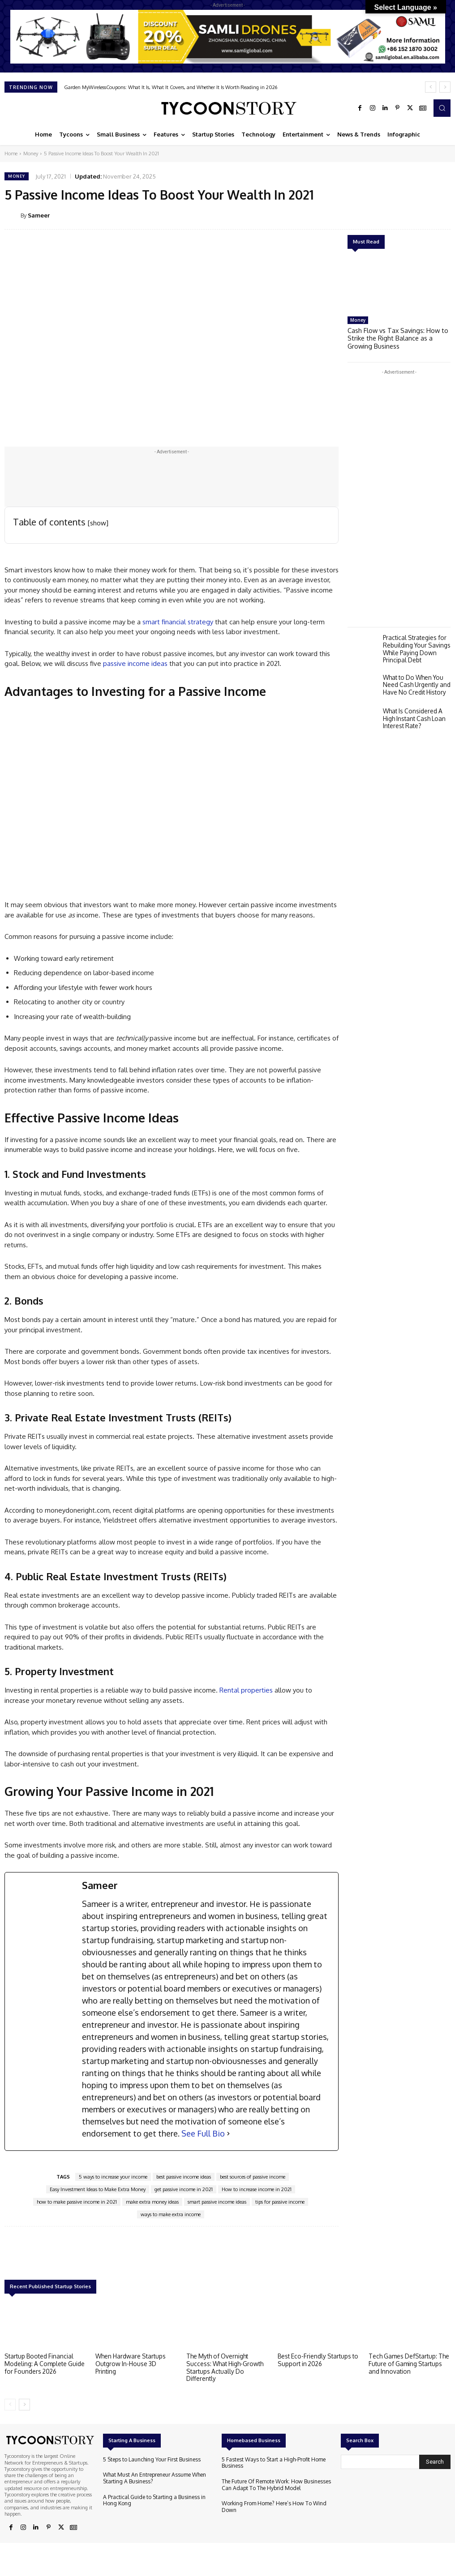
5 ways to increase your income (113, 2177)
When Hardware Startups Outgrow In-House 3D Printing (135, 2359)
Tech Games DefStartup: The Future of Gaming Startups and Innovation (407, 2362)
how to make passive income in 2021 (77, 2202)
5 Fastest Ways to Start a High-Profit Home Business (268, 2461)
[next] (445, 87)
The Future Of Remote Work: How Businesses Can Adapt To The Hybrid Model (276, 2482)
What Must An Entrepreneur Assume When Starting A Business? (150, 2476)
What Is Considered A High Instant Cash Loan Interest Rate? (413, 713)
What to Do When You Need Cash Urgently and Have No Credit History (415, 679)
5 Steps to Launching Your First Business (147, 2458)
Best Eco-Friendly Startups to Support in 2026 (316, 2359)
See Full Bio (203, 2133)
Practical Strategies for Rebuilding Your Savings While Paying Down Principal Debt (416, 645)
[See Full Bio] (228, 2134)
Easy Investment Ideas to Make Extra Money (98, 2189)
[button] (442, 107)
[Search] (435, 2460)
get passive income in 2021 (184, 2189)
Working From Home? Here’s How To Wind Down (276, 2500)
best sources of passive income (252, 2177)
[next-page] (24, 2403)
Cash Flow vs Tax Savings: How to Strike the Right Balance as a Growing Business (397, 336)
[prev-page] (10, 2403)
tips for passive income (280, 2202)
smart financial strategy (177, 622)
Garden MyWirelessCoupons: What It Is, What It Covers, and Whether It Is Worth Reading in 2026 (170, 87)
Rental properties (246, 1690)
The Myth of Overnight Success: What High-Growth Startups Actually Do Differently (223, 2366)
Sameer (39, 215)
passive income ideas (135, 663)
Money (30, 153)
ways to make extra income (171, 2214)
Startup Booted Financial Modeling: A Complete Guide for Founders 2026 (43, 2362)
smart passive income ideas (217, 2202)
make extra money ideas (152, 2202)
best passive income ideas (183, 2177)
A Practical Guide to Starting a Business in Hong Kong (156, 2497)
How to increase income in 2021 (257, 2189)
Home (10, 153)
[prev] (430, 87)
